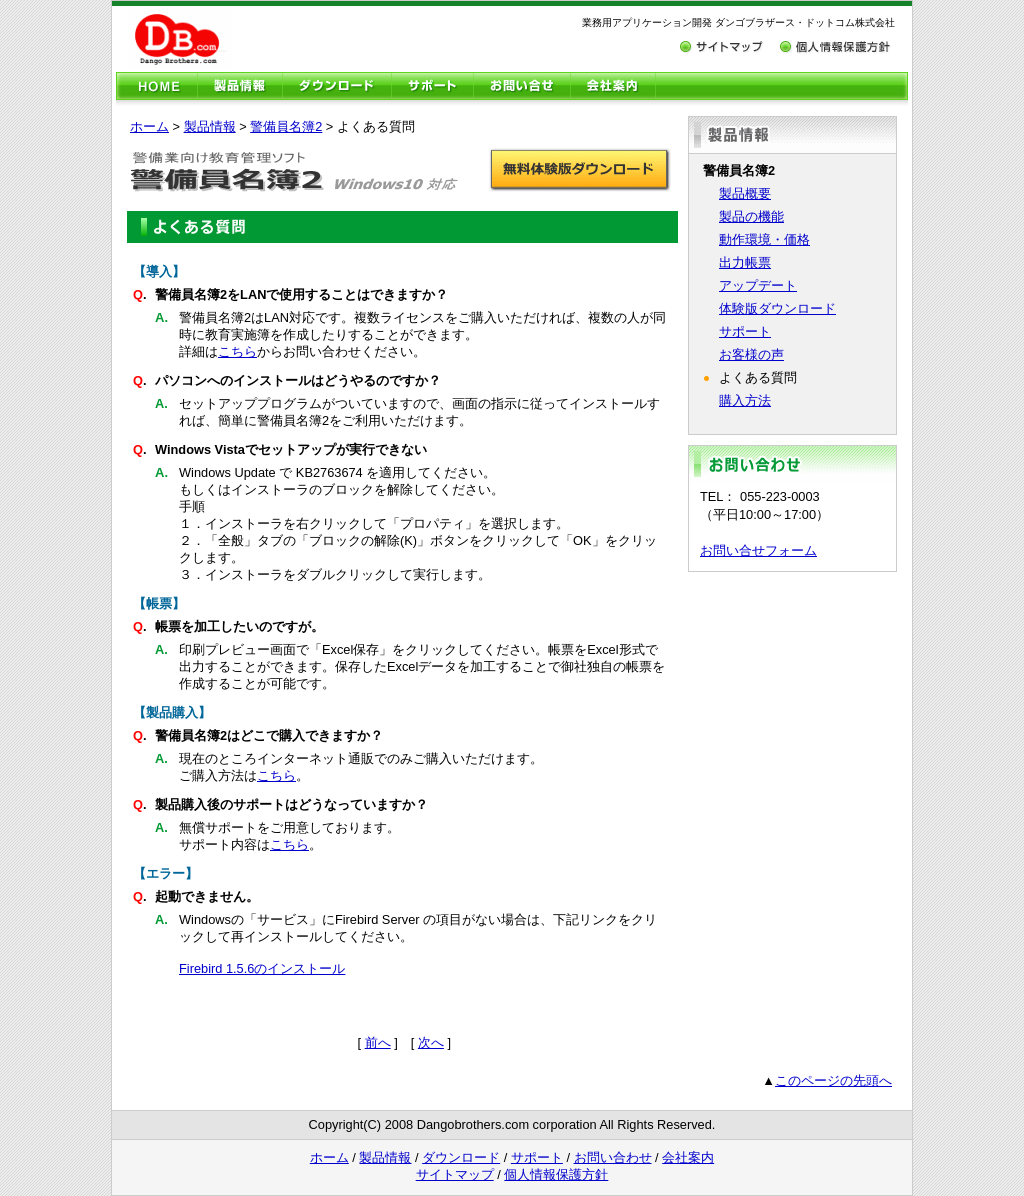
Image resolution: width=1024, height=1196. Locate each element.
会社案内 (688, 1157)
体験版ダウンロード (777, 308)
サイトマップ (455, 1174)
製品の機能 (751, 216)
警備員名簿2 (286, 126)
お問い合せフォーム (758, 550)
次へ (431, 1042)
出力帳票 (745, 262)
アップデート (758, 285)
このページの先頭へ (833, 1080)
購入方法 (745, 400)
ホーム (149, 126)
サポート (745, 331)
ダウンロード (461, 1157)
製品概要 (745, 193)
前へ (378, 1042)
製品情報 (210, 126)
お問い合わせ (613, 1157)
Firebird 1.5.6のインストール (262, 968)
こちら (237, 351)
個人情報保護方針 (556, 1174)
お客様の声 (751, 354)
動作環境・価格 (764, 239)
